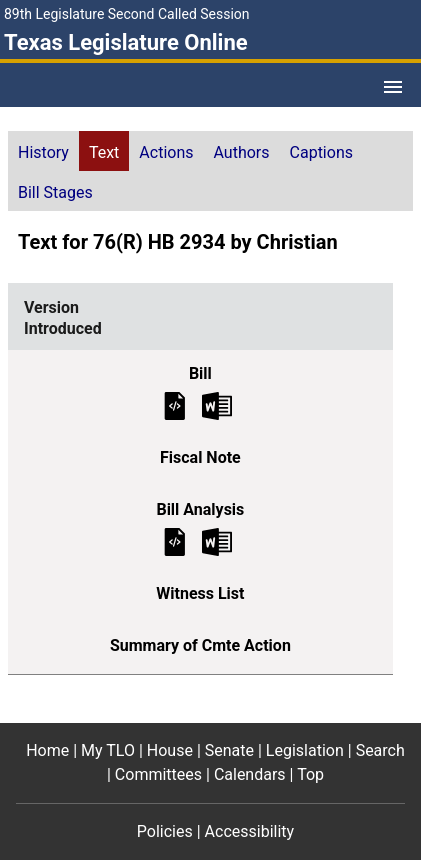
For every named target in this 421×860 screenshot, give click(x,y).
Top (310, 774)
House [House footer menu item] (170, 750)
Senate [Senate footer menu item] (229, 750)
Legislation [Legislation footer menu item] (305, 750)
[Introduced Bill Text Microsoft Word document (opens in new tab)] (217, 404)
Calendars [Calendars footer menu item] (250, 774)
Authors (242, 152)
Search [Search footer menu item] (380, 750)
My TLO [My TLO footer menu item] (108, 750)
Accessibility (250, 831)
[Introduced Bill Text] (175, 404)
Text (104, 152)
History (43, 152)
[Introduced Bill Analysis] (175, 540)
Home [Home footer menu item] (47, 750)
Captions (321, 152)
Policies (165, 831)
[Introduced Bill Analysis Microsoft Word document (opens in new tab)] (217, 540)
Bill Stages (55, 192)
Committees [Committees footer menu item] (158, 774)
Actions (166, 152)
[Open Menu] (393, 87)
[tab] (43, 151)
